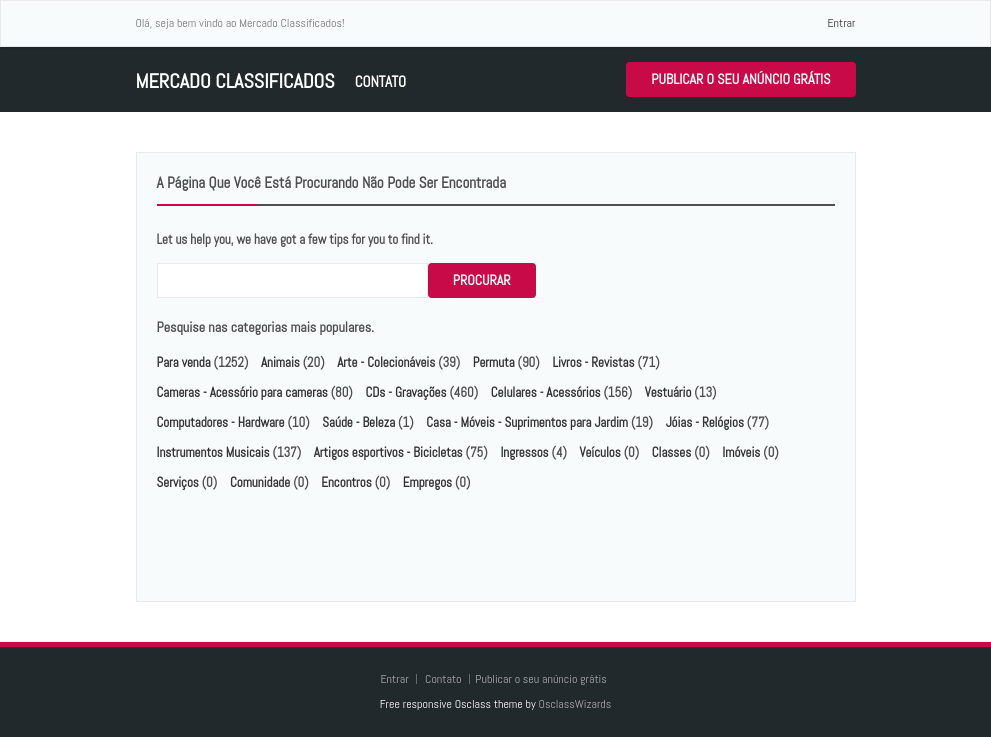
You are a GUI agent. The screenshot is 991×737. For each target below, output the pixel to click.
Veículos (600, 452)
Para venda (184, 362)
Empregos (427, 482)
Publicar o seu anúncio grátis (740, 79)
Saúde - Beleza (358, 422)
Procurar (482, 280)
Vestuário (668, 392)
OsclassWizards (574, 704)
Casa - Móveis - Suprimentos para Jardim (527, 422)
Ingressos (524, 452)
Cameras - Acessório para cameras (242, 392)
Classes (671, 452)
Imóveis (741, 452)
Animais (280, 362)
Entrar (841, 23)
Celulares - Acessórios (546, 392)
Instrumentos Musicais (213, 452)
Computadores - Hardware (221, 422)
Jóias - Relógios (705, 422)
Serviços (178, 482)
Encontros (346, 482)
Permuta (494, 362)
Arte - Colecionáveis (386, 362)
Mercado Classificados (235, 81)
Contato (380, 81)
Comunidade (260, 482)
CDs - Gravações (405, 392)
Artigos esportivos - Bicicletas (388, 452)
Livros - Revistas (593, 362)
